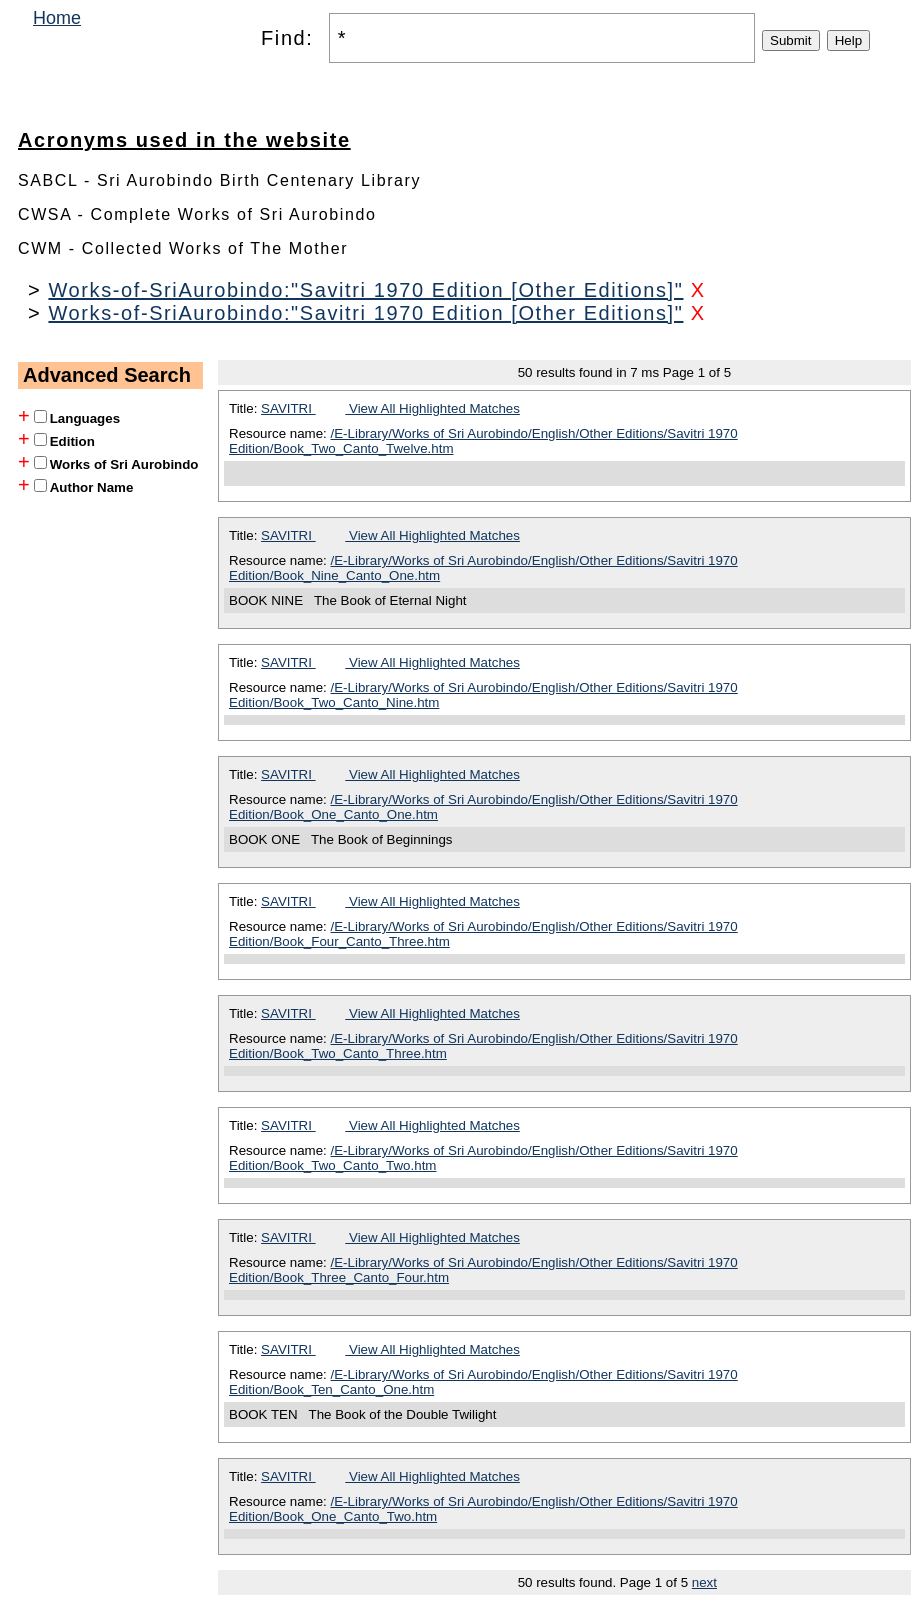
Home (57, 18)
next (704, 1582)
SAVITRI (288, 408)
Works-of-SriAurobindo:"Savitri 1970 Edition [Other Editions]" (365, 290)
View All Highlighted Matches (432, 408)
